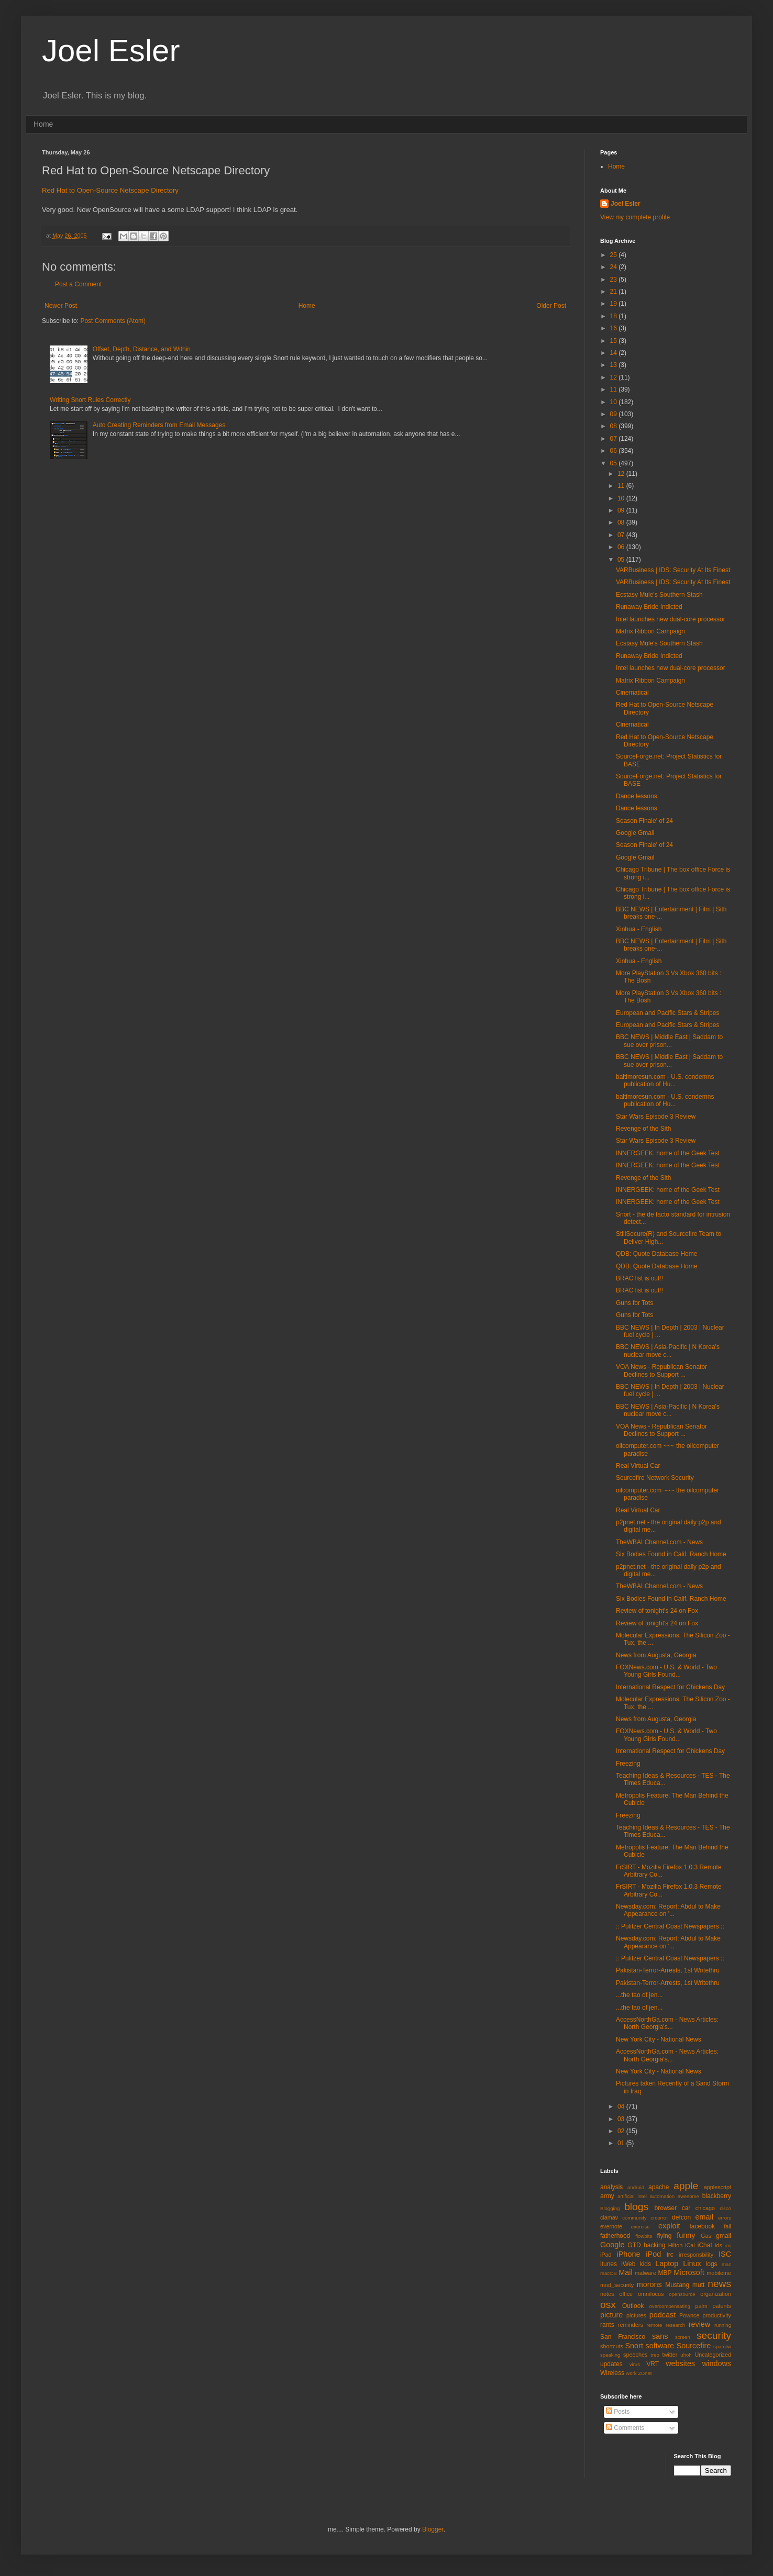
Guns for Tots (634, 1303)
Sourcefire (694, 2345)
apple (685, 2185)
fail (727, 2226)
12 (614, 377)
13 (614, 365)
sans (660, 2336)
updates (611, 2364)
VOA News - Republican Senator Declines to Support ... (661, 1370)
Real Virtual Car (638, 1465)
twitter (670, 2354)
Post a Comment (78, 284)
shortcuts (611, 2346)
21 (614, 291)
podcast (662, 2315)
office (626, 2294)
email (704, 2217)
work (631, 2373)
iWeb (628, 2264)
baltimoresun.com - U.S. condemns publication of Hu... (665, 1080)
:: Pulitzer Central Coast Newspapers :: (670, 1926)
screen (682, 2337)
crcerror (659, 2218)
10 (614, 402)
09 (614, 414)
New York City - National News (658, 2039)
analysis (611, 2187)
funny (686, 2235)
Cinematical (632, 692)
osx (608, 2304)
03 (621, 2119)
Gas (706, 2236)
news (719, 2283)
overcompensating (669, 2306)
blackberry (716, 2196)
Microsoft (688, 2272)
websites (680, 2363)
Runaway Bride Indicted (649, 606)
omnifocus (651, 2294)
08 (614, 426)
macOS (608, 2273)
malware (645, 2273)
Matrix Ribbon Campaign (650, 631)
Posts (618, 2411)
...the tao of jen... (639, 1995)
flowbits (643, 2236)
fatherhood (615, 2235)
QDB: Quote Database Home (656, 1253)
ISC (725, 2254)
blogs (636, 2206)
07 (614, 438)
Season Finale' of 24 (644, 820)
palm (701, 2306)
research (675, 2325)
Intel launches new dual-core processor (670, 619)
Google (612, 2244)
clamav (609, 2217)
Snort (634, 2345)
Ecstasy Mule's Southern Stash (659, 594)
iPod (653, 2254)
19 (614, 303)
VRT (652, 2364)
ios (728, 2245)
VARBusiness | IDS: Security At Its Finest (673, 570)
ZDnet (644, 2373)
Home (43, 124)
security (714, 2335)
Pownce (689, 2315)
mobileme (718, 2273)
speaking (610, 2355)
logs (711, 2264)
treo (654, 2355)
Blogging (610, 2208)
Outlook (633, 2306)
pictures (636, 2315)
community (634, 2218)
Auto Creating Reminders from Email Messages (159, 425)
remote (654, 2325)
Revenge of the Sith (643, 1128)
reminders (630, 2325)
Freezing (628, 1763)
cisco (725, 2208)
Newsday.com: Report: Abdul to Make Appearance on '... (668, 1910)
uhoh (685, 2355)
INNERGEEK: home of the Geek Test (668, 1153)
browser (665, 2208)
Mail (625, 2272)
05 (614, 463)
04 (621, 2106)
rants (607, 2324)
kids (645, 2264)
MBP (664, 2273)
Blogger (433, 2529)
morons (649, 2284)
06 (614, 450)
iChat (705, 2245)
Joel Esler (111, 50)
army (607, 2196)
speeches (635, 2354)
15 (614, 340)
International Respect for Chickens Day (670, 1687)
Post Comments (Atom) (113, 321)
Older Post (551, 305)
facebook (702, 2226)
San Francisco (622, 2336)
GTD (634, 2245)
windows (716, 2363)
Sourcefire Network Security (655, 1477)
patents (722, 2306)
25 (614, 255)
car (686, 2208)
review (700, 2324)
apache (658, 2187)
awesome (688, 2196)
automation (662, 2196)
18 (614, 316)
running (722, 2325)
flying (664, 2235)
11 (614, 389)
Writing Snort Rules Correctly (90, 400)
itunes (608, 2264)
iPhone (629, 2254)
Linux (692, 2263)
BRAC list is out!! (639, 1278)
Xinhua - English (638, 929)
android (635, 2187)
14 (614, 352)
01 (621, 2143)
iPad (606, 2254)
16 (614, 328)
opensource (682, 2294)
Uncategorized (712, 2354)
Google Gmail (635, 833)
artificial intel (632, 2196)
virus (635, 2364)
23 (614, 279)
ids (718, 2245)
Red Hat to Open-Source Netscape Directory (110, 190)
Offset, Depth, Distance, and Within (142, 349)
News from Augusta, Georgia (656, 1655)
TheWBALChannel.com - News (659, 1542)
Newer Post (61, 305)
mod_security (617, 2285)
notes (607, 2294)
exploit (669, 2226)
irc (670, 2254)
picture (611, 2315)
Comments (625, 2428)
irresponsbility (696, 2254)
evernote (611, 2226)
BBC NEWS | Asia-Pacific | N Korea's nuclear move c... (668, 1350)
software (660, 2345)
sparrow (722, 2346)
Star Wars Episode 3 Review (655, 1116)
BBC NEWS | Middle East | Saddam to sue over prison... (669, 1040)
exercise (640, 2226)
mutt (698, 2285)
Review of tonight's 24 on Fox (657, 1610)
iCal (690, 2245)
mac (726, 2264)
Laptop (666, 2263)
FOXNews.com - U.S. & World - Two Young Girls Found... (666, 1671)
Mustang (677, 2285)
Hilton (675, 2245)
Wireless (612, 2373)
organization (715, 2294)
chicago (705, 2208)
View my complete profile (635, 217)
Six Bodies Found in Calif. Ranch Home (671, 1554)
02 (621, 2131)
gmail (723, 2235)
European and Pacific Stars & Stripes (667, 1013)
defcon (681, 2217)
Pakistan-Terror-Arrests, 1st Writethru (668, 1970)
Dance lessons (636, 796)
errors (724, 2218)
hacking (654, 2245)
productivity (716, 2315)
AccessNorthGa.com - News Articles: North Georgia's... (667, 2023)
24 (614, 267)
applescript (717, 2187)
